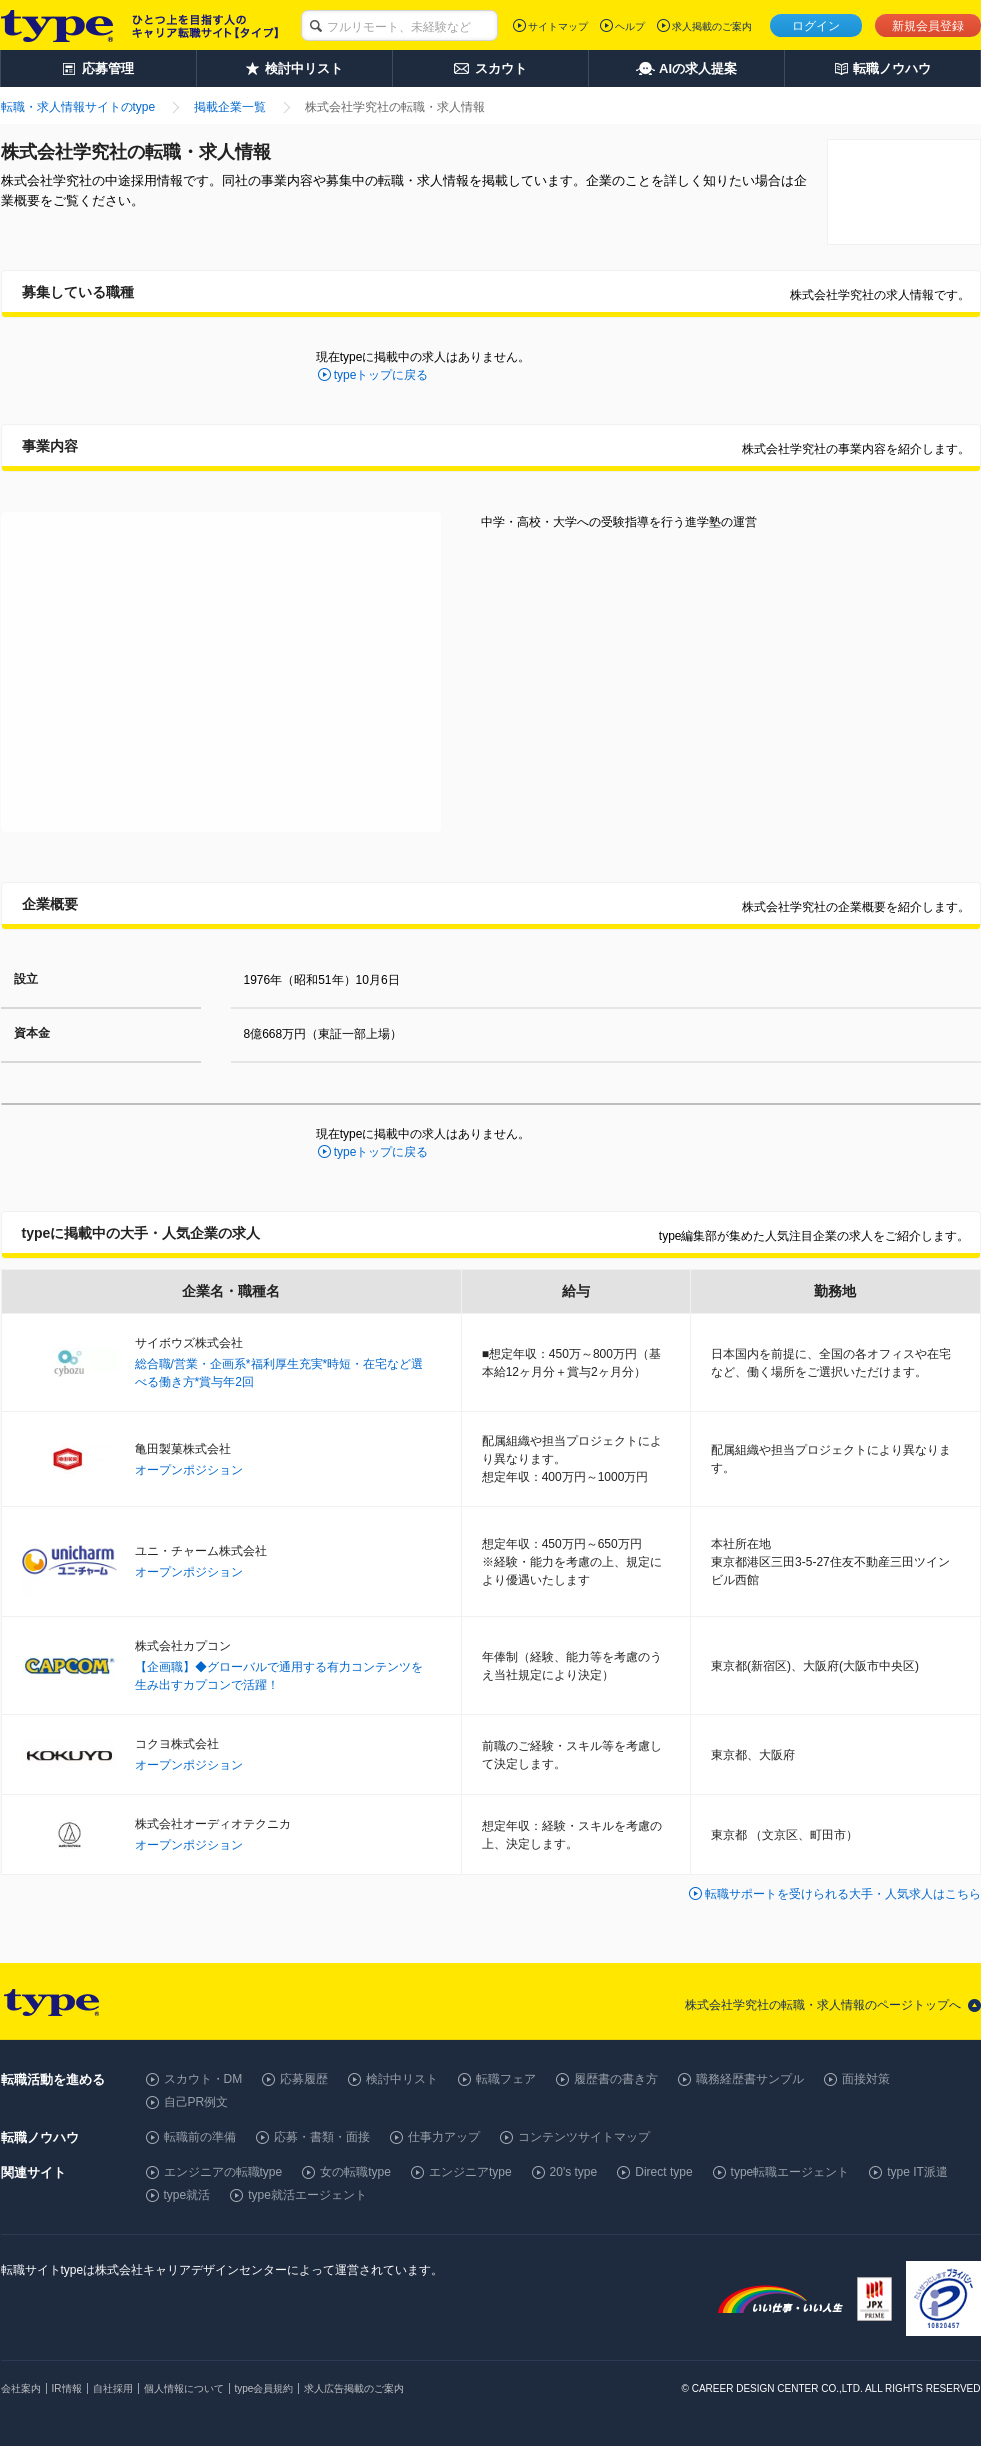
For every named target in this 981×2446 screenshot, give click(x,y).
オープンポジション (189, 1470)
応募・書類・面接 (322, 2137)
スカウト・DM (203, 2079)
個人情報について (184, 2388)
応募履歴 (304, 2079)
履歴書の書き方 (616, 2079)
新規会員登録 (928, 26)
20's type (574, 2172)
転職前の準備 (200, 2137)
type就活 (187, 2195)
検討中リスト (402, 2079)
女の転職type (355, 2172)
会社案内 (21, 2388)
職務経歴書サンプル (750, 2079)
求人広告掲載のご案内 (354, 2388)
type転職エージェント (790, 2172)
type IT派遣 (917, 2172)
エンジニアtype (470, 2172)
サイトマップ (558, 26)
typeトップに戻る (381, 375)
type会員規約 (264, 2388)
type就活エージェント (307, 2195)
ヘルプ (630, 26)
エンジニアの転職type (223, 2172)
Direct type (663, 2172)
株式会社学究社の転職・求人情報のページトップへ (823, 2005)
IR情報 (67, 2388)
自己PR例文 (196, 2102)
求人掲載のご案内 (712, 26)
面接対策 (866, 2079)
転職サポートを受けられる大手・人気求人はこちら (843, 1894)
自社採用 (113, 2388)
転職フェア (506, 2079)
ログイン (816, 26)
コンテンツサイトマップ (584, 2137)
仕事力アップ (444, 2137)
